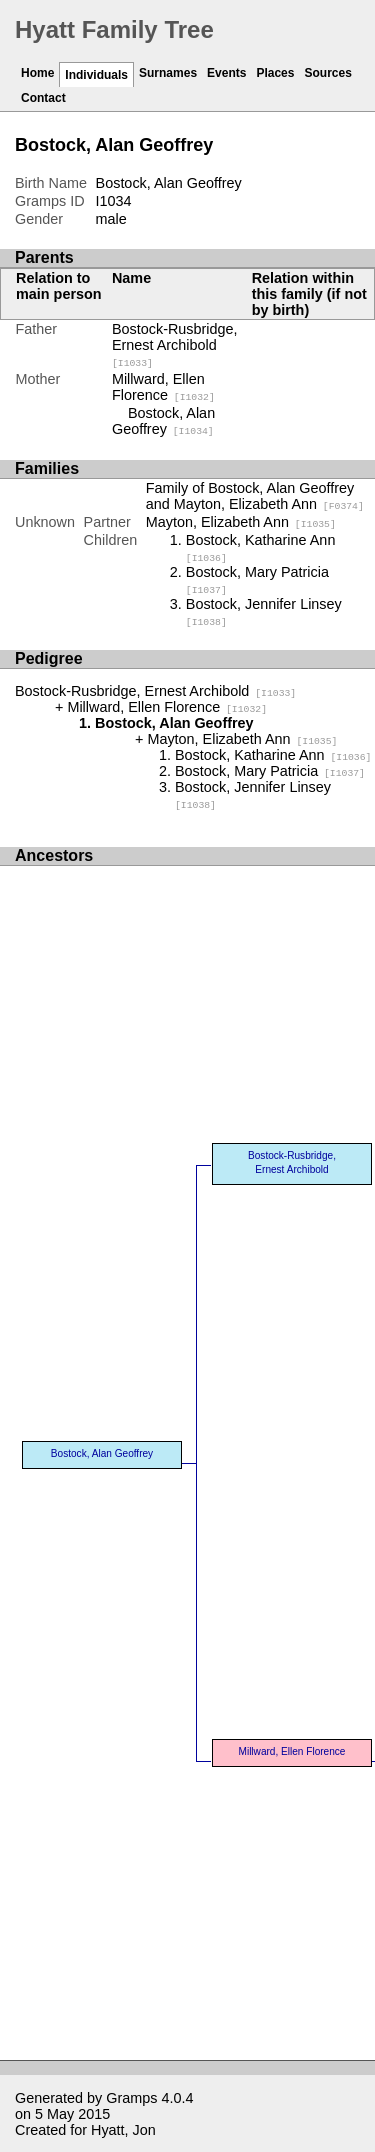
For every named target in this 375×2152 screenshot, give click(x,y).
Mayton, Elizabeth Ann (241, 522)
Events (226, 73)
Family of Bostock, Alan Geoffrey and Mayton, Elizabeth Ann (255, 496)
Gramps (131, 2098)
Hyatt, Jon (123, 2130)
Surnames (168, 73)
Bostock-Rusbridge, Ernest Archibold (175, 345)
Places (275, 73)
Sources (327, 73)
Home (37, 73)
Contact (43, 98)
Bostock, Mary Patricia (270, 771)
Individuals (96, 75)
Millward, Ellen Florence (163, 387)
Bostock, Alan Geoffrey (163, 421)
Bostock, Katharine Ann (273, 755)
